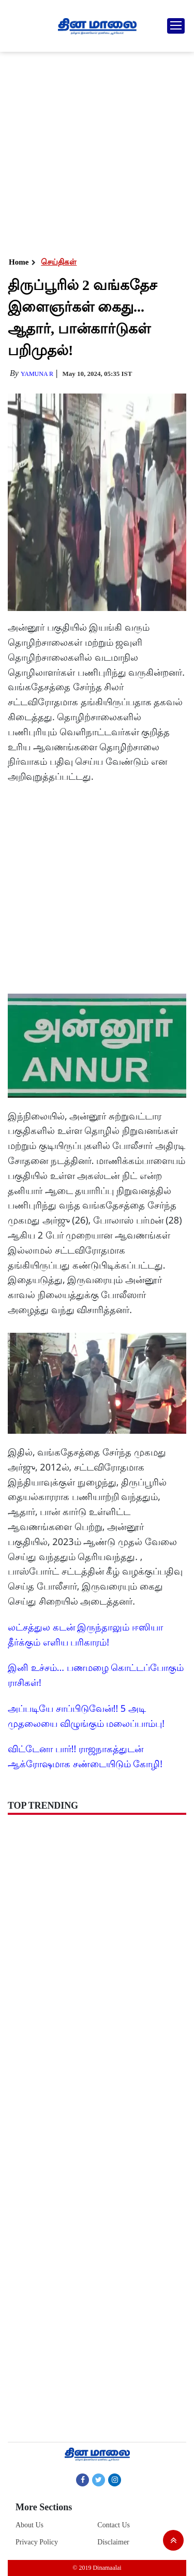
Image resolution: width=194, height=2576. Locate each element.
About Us (29, 2525)
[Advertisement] (97, 154)
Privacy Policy (37, 2542)
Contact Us (113, 2525)
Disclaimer (113, 2542)
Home (18, 262)
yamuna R (37, 373)
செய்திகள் (59, 262)
